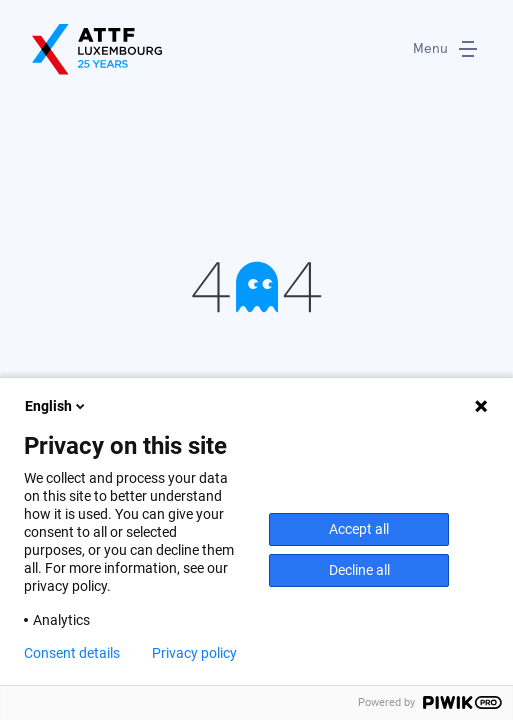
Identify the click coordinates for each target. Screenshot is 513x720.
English (56, 406)
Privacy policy (194, 653)
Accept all (359, 529)
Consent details (72, 653)
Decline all (359, 570)
